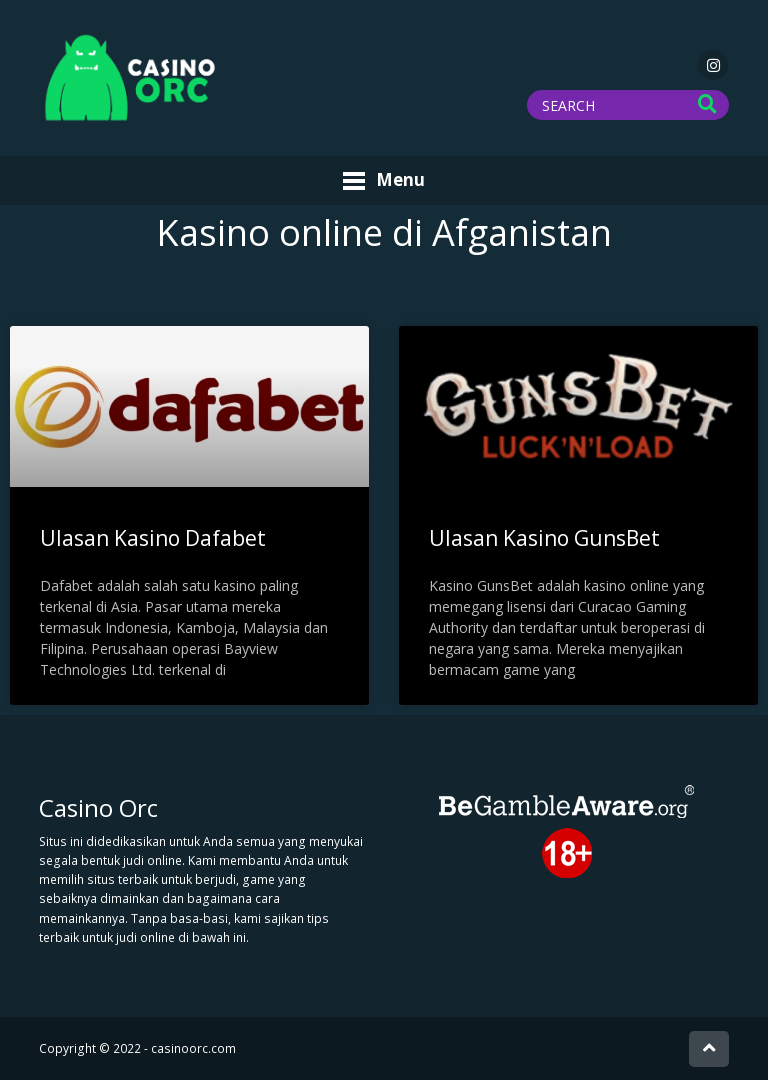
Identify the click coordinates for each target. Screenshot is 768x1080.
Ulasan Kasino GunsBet (544, 538)
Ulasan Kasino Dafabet (153, 538)
